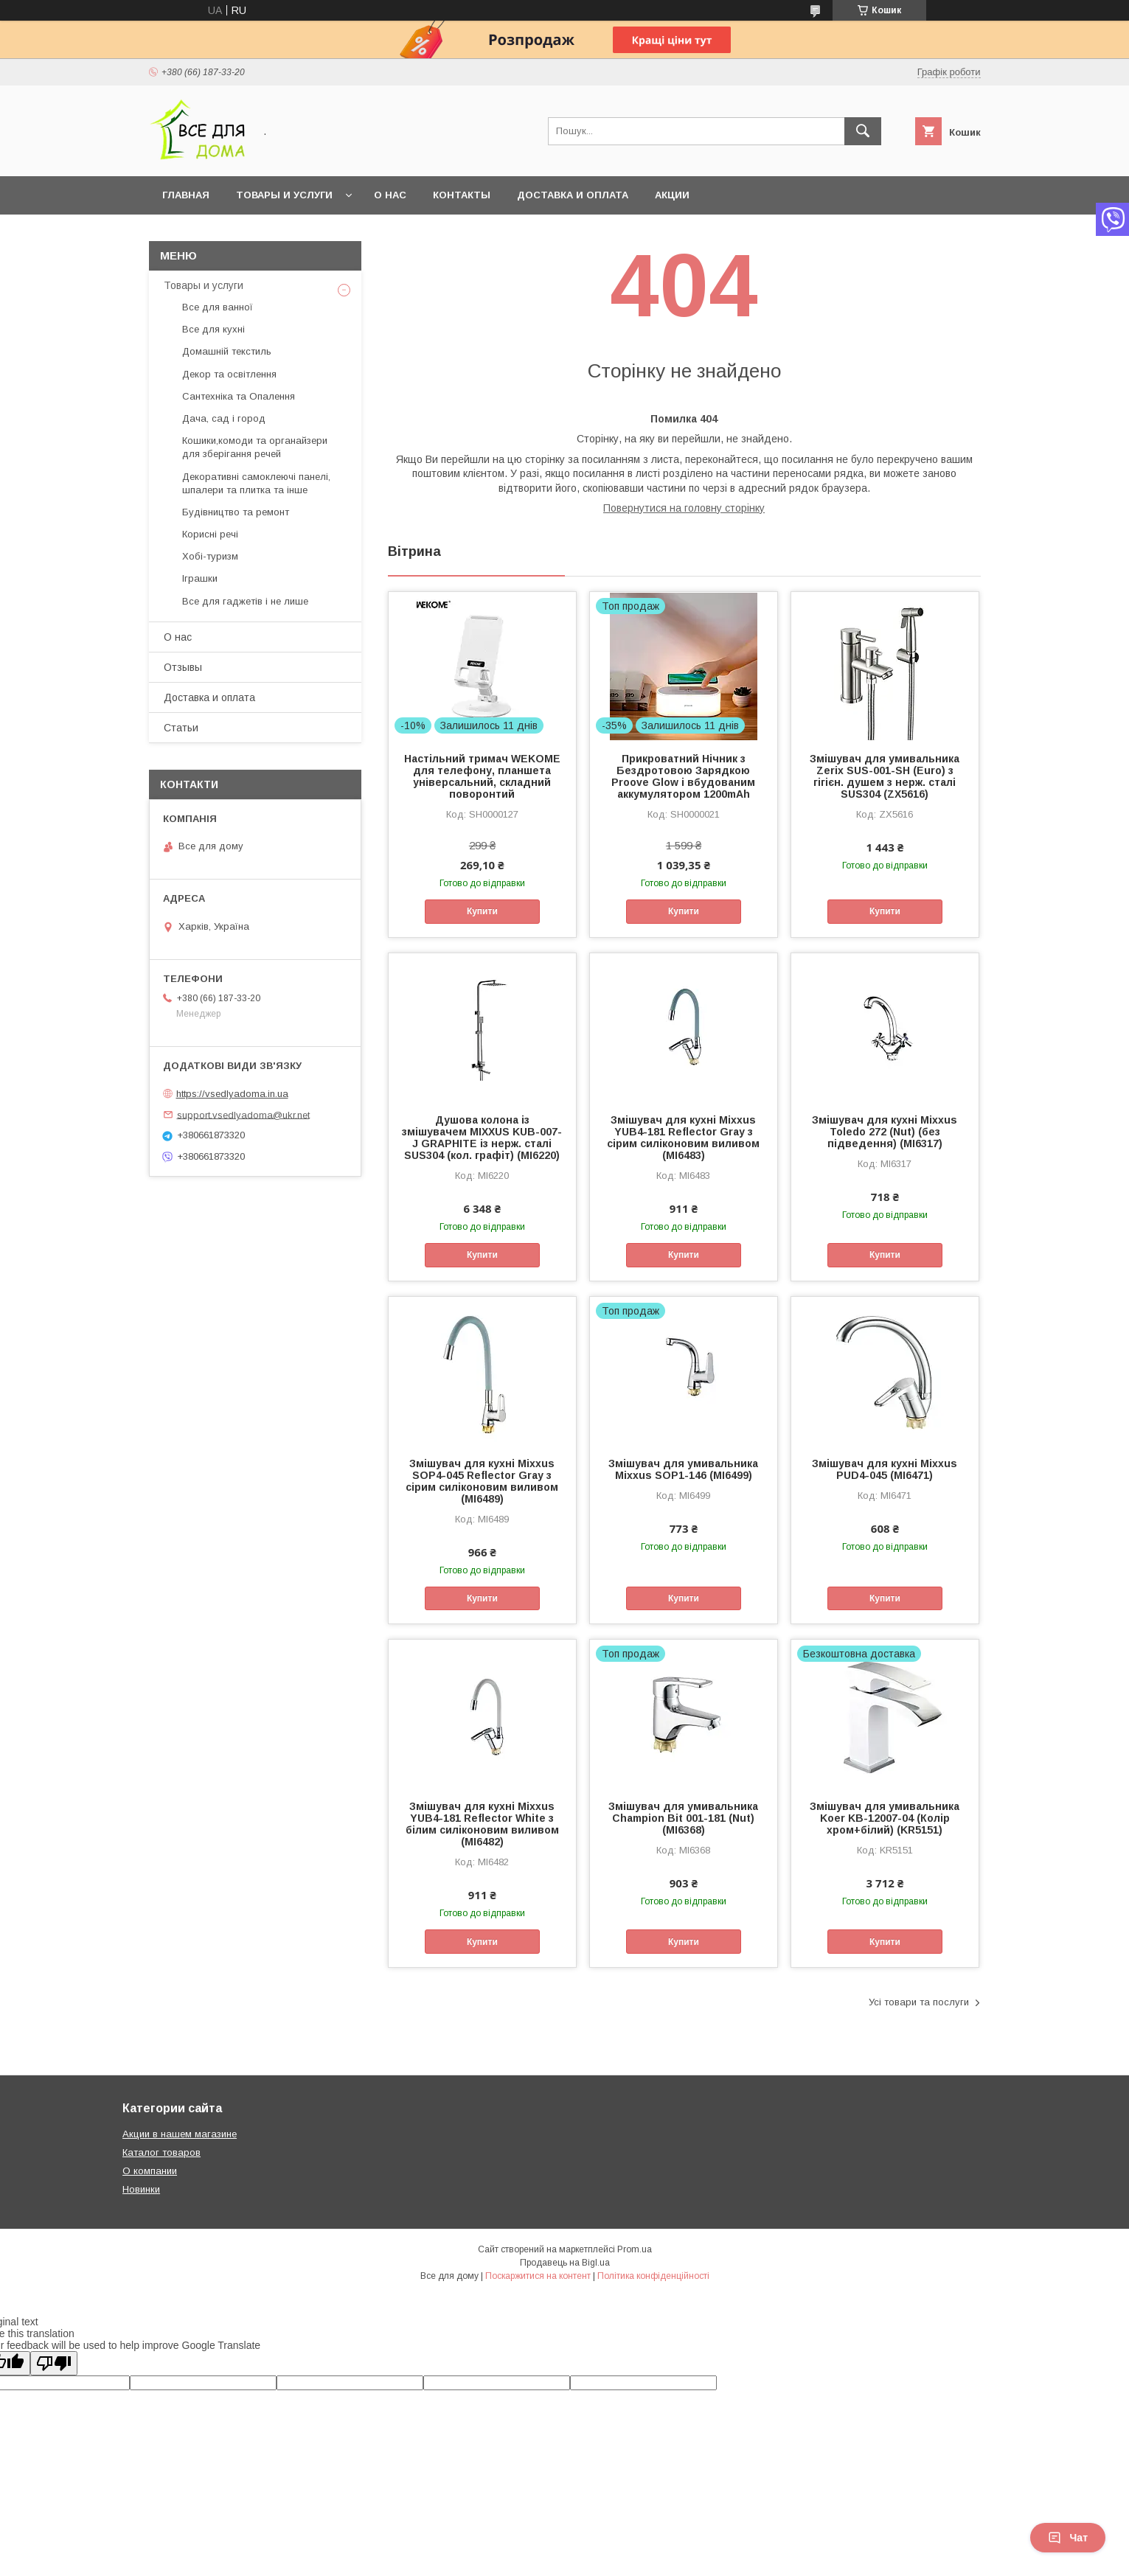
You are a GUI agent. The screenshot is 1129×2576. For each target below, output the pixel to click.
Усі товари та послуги (919, 2002)
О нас (390, 195)
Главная (185, 195)
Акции (672, 195)
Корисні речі (210, 534)
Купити (482, 911)
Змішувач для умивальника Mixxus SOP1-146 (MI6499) (683, 1469)
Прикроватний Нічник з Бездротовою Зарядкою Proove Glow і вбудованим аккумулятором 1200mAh (683, 776)
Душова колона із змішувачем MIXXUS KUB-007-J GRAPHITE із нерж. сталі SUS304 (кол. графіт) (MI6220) (482, 1137)
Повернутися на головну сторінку (684, 508)
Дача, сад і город (223, 418)
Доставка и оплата (572, 195)
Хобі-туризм (210, 556)
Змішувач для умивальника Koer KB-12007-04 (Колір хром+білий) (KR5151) (884, 1818)
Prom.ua (634, 2249)
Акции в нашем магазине (179, 2134)
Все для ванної (217, 307)
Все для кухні (213, 329)
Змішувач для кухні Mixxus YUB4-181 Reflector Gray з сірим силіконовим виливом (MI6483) (683, 1137)
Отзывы (183, 667)
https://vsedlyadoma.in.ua (232, 1093)
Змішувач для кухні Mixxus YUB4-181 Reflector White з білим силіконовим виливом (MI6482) (482, 1824)
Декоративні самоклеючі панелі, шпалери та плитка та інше (256, 483)
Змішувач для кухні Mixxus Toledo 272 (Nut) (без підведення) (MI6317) (884, 1131)
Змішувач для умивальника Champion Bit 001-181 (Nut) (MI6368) (683, 1818)
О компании (149, 2170)
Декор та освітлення (229, 374)
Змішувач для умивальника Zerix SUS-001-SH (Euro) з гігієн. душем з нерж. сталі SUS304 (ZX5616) (884, 776)
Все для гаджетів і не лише (245, 601)
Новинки (141, 2189)
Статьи (181, 728)
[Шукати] (862, 131)
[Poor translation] (53, 2363)
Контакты (461, 195)
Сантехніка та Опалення (238, 396)
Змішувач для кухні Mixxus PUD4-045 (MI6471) (884, 1469)
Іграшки (200, 578)
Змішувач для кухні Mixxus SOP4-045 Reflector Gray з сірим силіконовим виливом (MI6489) (482, 1481)
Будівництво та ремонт (235, 512)
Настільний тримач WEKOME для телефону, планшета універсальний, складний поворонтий (482, 776)
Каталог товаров (161, 2152)
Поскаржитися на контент (538, 2276)
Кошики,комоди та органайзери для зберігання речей (254, 447)
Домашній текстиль (226, 351)
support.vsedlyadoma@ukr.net (243, 1114)
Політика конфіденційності (653, 2276)
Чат (1068, 2537)
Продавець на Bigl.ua (565, 2263)
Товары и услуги (284, 195)
